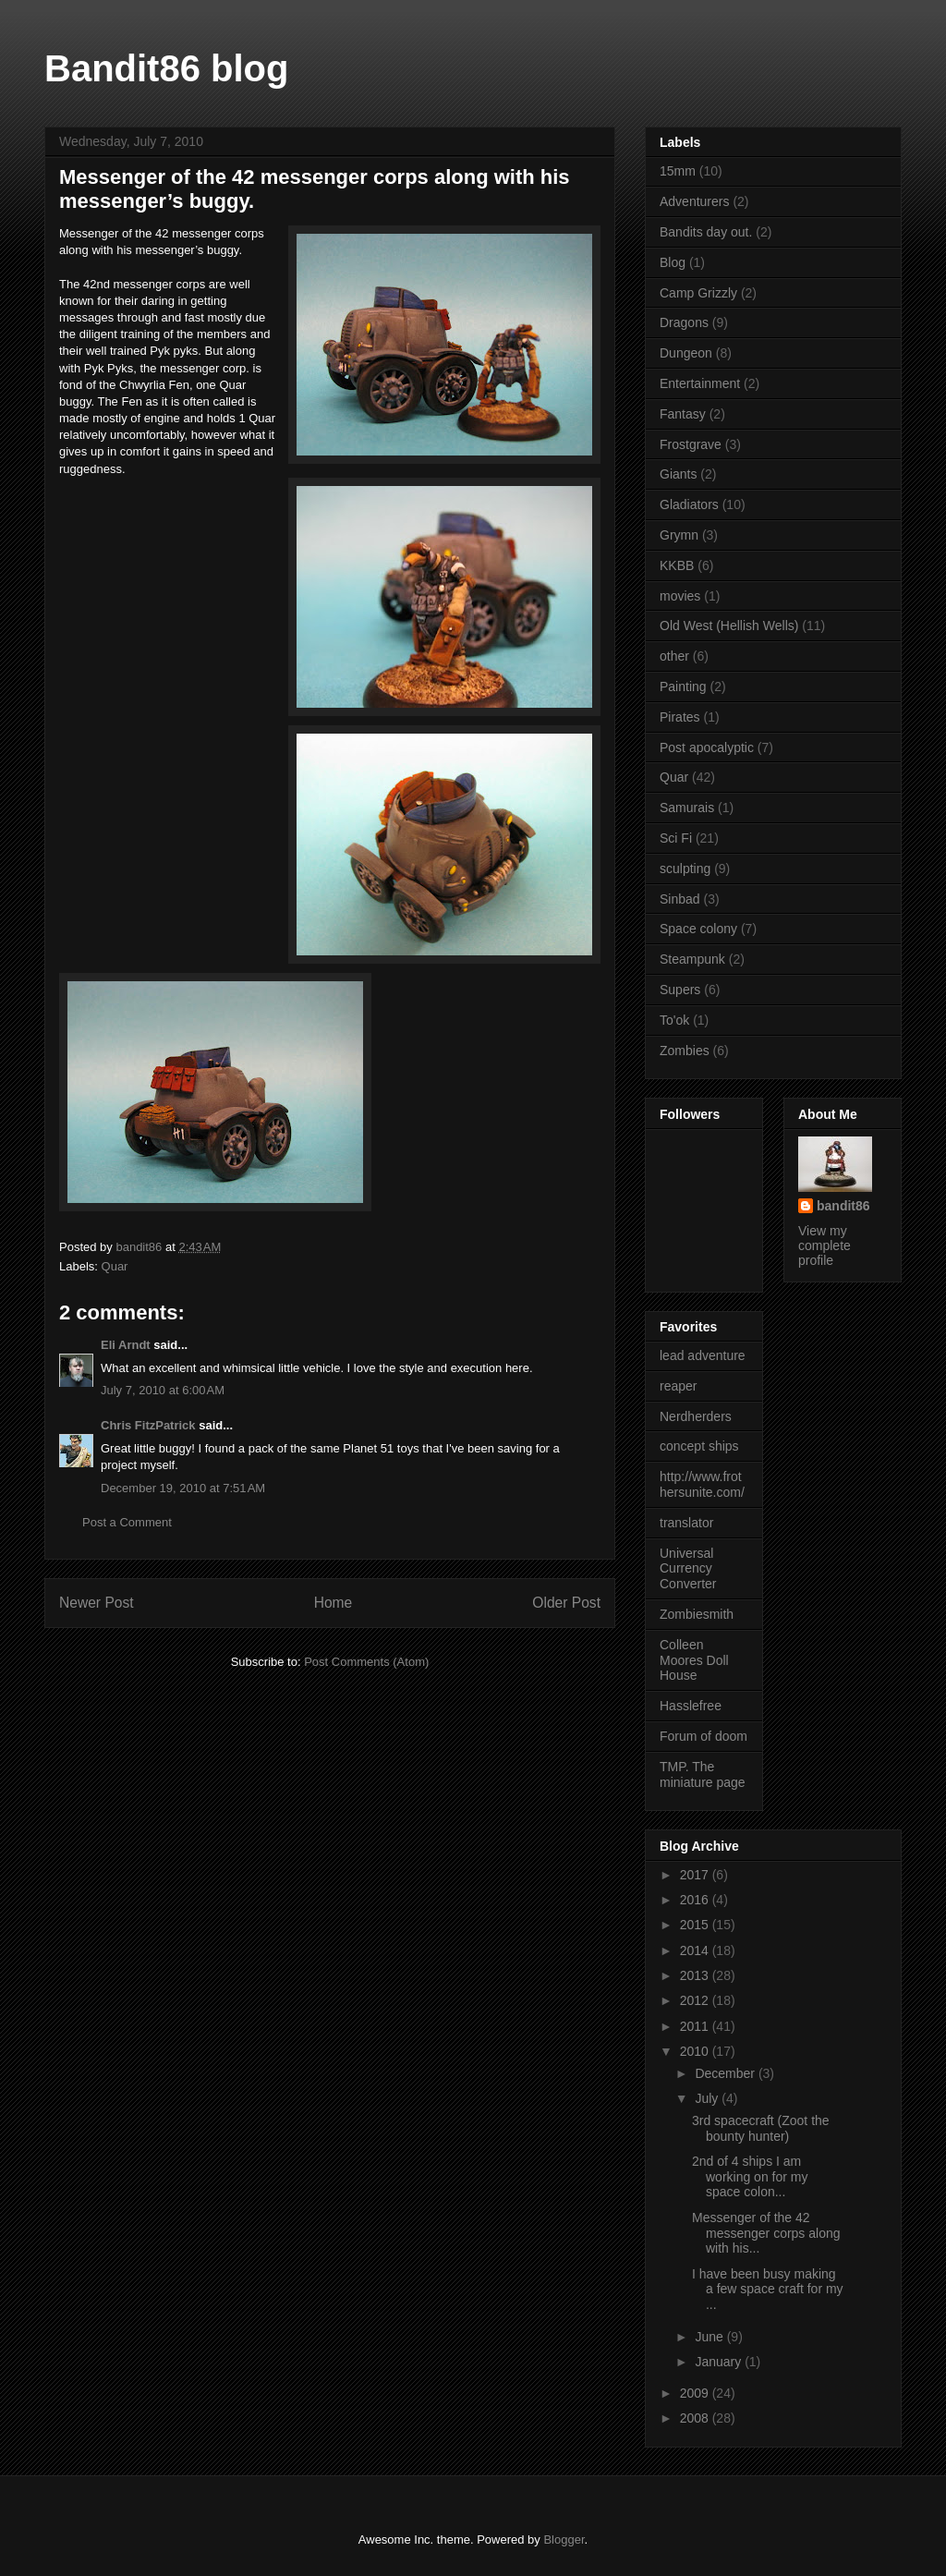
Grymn (679, 535)
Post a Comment (127, 1522)
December (726, 2073)
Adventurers (694, 201)
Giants (678, 474)
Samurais (687, 807)
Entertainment (700, 383)
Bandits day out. (706, 232)
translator (686, 1522)
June (710, 2336)
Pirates (680, 717)
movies (680, 596)
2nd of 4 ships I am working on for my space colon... (749, 2177)
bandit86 (843, 1205)
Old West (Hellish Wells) (729, 625)
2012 (696, 2000)
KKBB (677, 565)
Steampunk (692, 959)
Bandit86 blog (166, 68)
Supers (680, 989)
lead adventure (703, 1355)
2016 (696, 1899)
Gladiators (689, 504)
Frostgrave (691, 444)
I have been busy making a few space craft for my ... (767, 2289)
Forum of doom (703, 1736)
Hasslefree (691, 1705)
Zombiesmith (697, 1614)
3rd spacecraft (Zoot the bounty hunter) (761, 2128)
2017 (696, 1874)
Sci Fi (676, 838)
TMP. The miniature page (703, 1774)
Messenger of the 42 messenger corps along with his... (766, 2233)
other (674, 656)
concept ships (699, 1446)
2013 (696, 1975)
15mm (678, 171)
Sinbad (680, 899)
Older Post (566, 1602)
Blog (672, 262)
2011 (696, 2026)
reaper (678, 1386)
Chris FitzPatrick (148, 1425)
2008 (696, 2418)
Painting (683, 686)
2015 (696, 1924)
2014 (696, 1950)
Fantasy (683, 414)
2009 (696, 2393)
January (720, 2361)
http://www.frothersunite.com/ (702, 1484)
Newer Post (96, 1602)
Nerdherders (696, 1416)
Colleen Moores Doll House (694, 1660)
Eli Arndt (126, 1345)
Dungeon (686, 353)
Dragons (684, 322)
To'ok (674, 1020)
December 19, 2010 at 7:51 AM (183, 1488)
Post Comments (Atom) (366, 1662)
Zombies (685, 1050)
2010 (696, 2051)
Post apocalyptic (707, 747)
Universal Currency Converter (688, 1569)
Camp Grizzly (698, 293)
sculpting (685, 868)
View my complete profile (824, 1245)
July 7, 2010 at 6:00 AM (162, 1390)
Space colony (698, 928)
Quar (115, 1266)
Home (333, 1602)
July (708, 2098)
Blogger (563, 2539)
